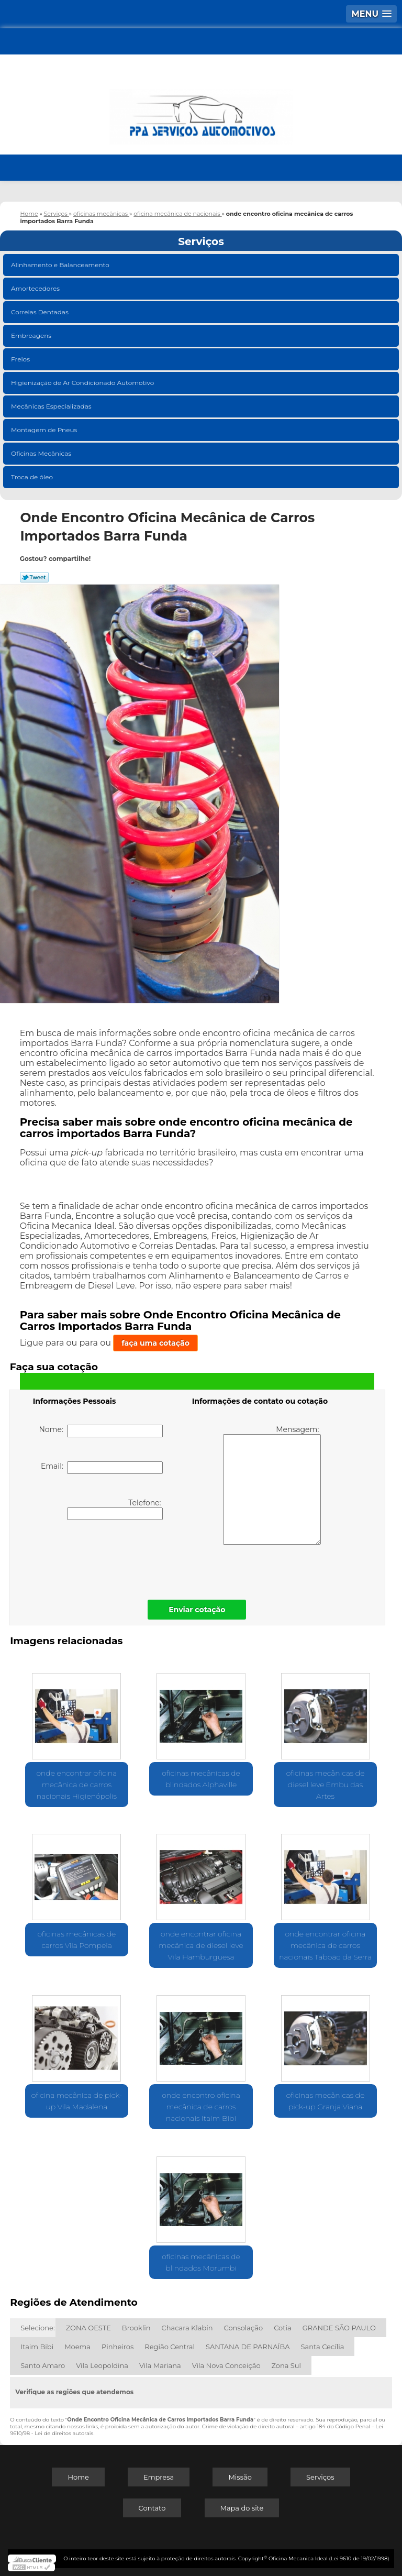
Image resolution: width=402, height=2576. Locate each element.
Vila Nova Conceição (226, 2365)
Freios (21, 359)
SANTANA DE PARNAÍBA (248, 2346)
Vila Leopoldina (102, 2365)
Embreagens (32, 335)
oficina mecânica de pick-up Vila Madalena (76, 2100)
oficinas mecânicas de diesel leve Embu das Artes (325, 1784)
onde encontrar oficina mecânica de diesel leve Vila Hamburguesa (201, 1945)
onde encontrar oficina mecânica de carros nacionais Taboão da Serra (325, 1945)
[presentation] (99, 1557)
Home (78, 2477)
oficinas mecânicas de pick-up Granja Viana (325, 2100)
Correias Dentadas (40, 312)
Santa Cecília (322, 2346)
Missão (239, 2477)
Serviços (201, 241)
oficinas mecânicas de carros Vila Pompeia (77, 1939)
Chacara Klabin (187, 2328)
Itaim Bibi (36, 2346)
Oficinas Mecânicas (42, 453)
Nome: (101, 1431)
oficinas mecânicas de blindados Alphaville (201, 1778)
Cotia (283, 2328)
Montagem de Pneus (45, 430)
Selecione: (37, 2328)
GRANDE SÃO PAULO (339, 2328)
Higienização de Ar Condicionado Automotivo (83, 383)
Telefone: (115, 1509)
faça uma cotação (155, 1343)
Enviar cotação (197, 1609)
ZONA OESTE (88, 2328)
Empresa (158, 2477)
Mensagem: (272, 1485)
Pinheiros (117, 2346)
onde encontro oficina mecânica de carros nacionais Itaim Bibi (201, 2106)
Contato (152, 2508)
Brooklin (136, 2328)
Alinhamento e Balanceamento (61, 265)
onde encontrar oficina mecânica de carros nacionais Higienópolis (76, 1784)
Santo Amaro (42, 2365)
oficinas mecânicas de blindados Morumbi (201, 2262)
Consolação (243, 2328)
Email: (102, 1467)
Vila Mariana (160, 2365)
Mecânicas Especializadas (52, 406)
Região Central (169, 2346)
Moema (77, 2346)
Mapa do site (242, 2508)
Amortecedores (36, 288)
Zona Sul (287, 2365)
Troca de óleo (32, 477)
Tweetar (34, 577)
